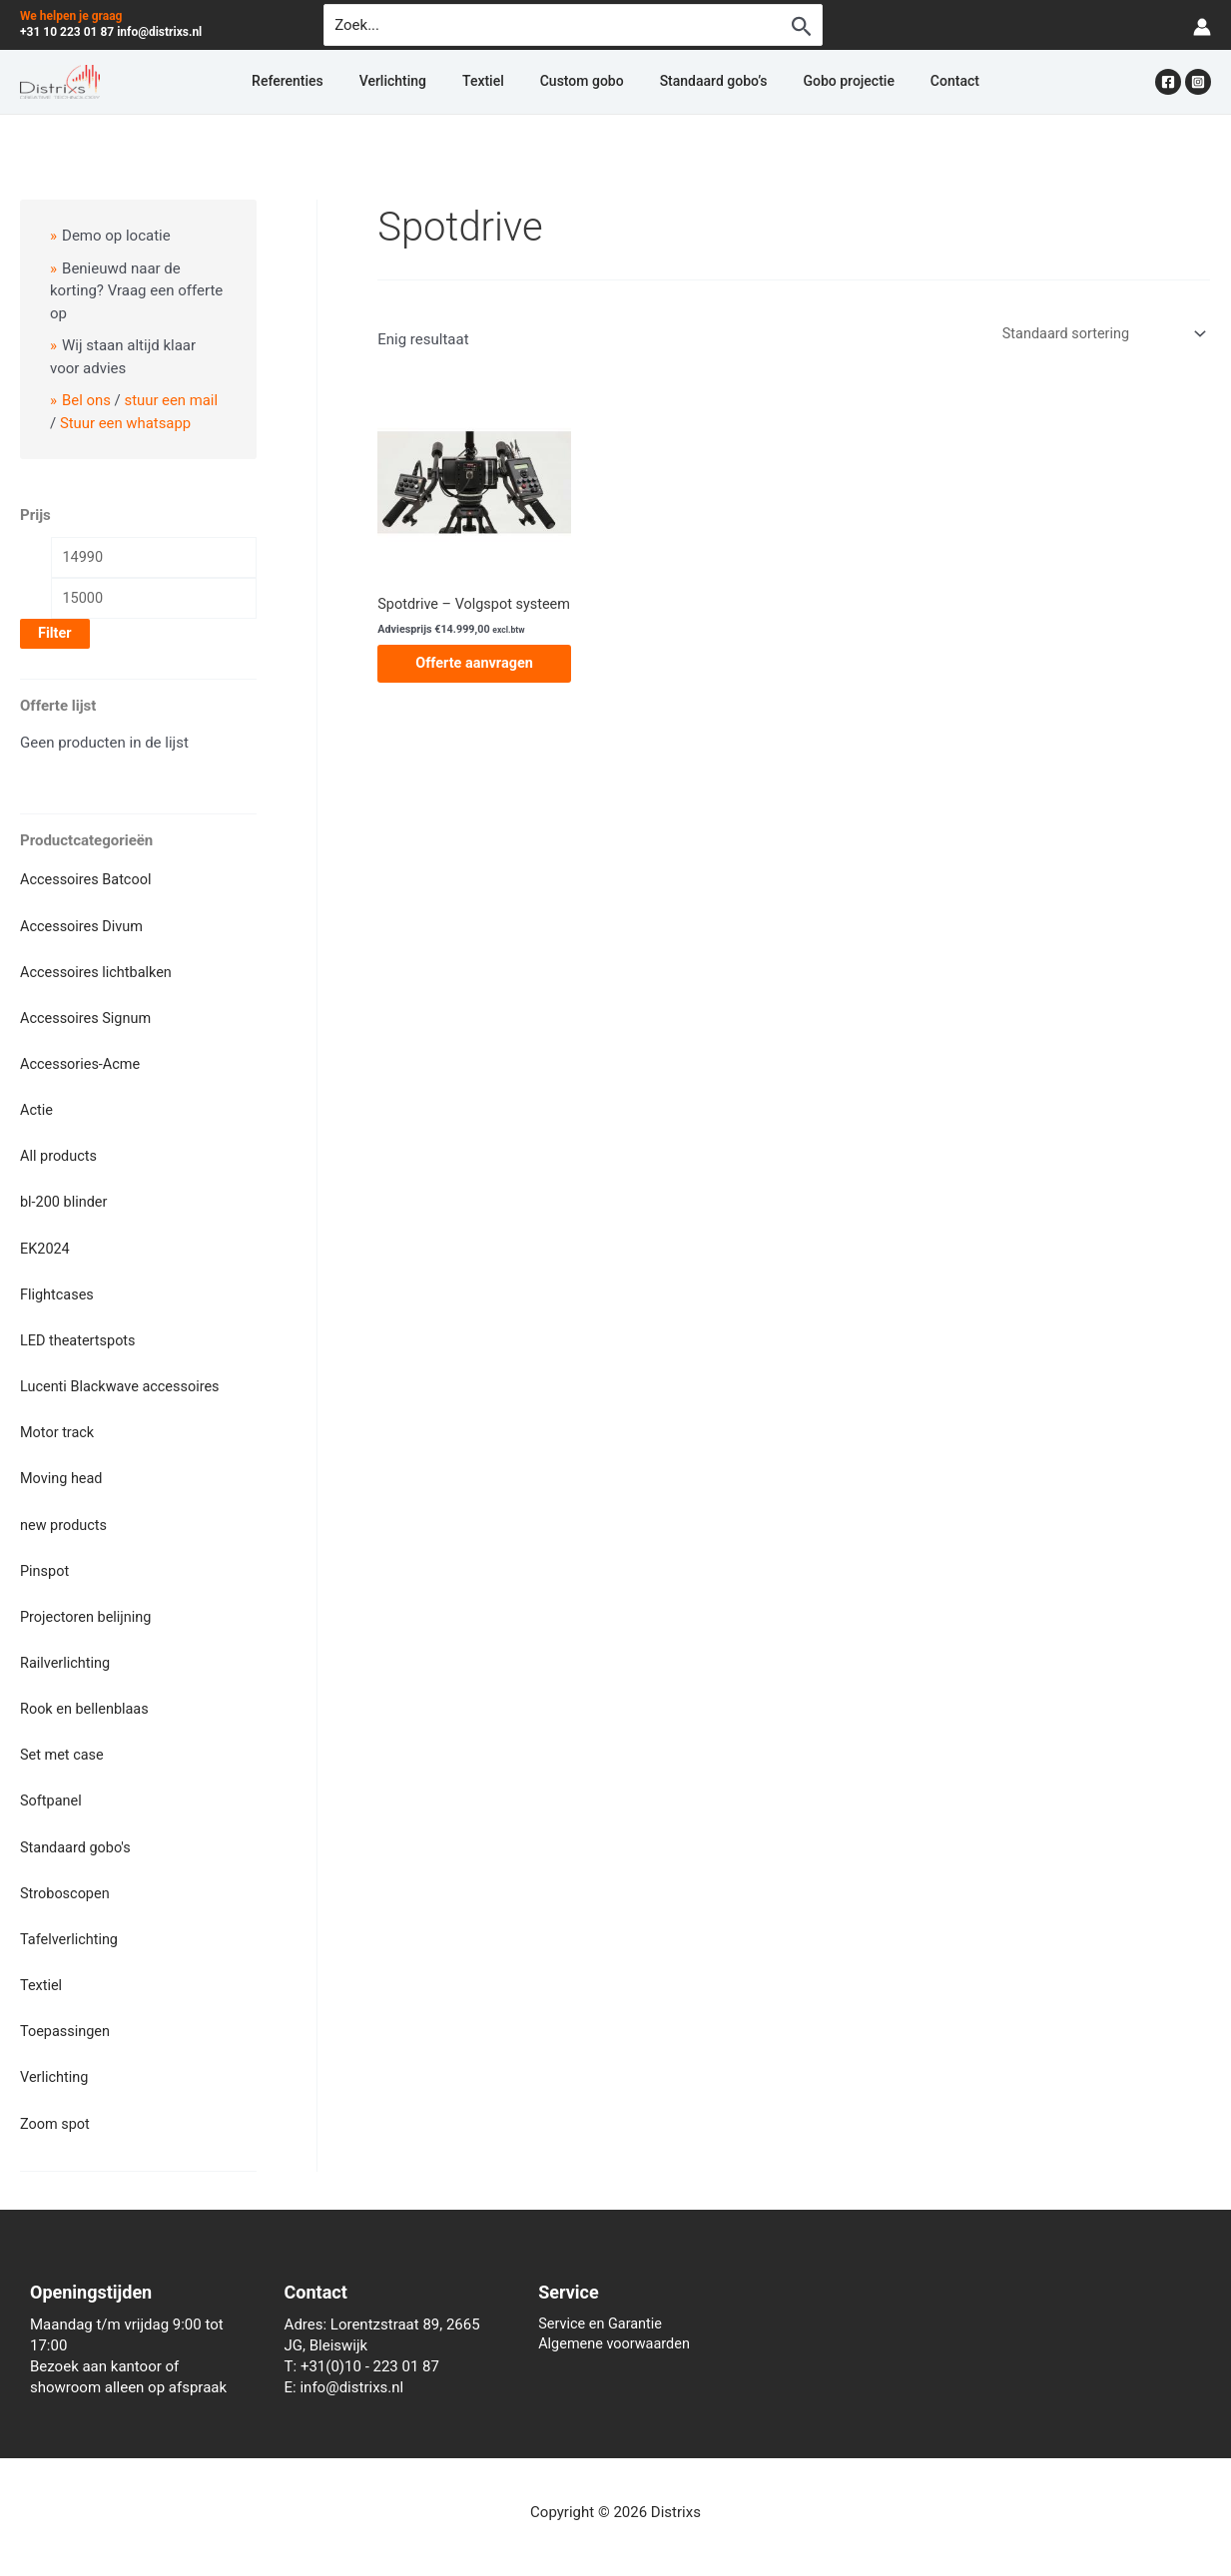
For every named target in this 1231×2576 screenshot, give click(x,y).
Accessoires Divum (84, 928)
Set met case (63, 1741)
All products (60, 1154)
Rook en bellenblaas (87, 1696)
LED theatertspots (80, 1334)
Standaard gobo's (77, 1831)
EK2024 (46, 1245)
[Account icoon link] (1202, 25)
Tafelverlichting (71, 1921)
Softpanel (52, 1787)
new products (65, 1515)
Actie (37, 1109)
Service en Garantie (602, 2303)
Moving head (63, 1470)
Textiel (503, 82)
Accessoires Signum (88, 1018)
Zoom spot (56, 2102)
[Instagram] (1198, 82)
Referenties (347, 82)
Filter (55, 636)
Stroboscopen (66, 1876)
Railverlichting (67, 1651)
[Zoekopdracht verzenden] (802, 26)
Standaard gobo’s (694, 82)
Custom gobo (582, 82)
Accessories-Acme (82, 1064)
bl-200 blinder (65, 1199)
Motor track (58, 1425)
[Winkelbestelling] (1098, 333)
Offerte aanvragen (474, 681)
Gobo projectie (809, 82)
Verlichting (432, 82)
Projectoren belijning (88, 1606)
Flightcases (58, 1289)
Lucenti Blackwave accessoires (123, 1379)
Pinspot (45, 1560)
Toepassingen (66, 2012)
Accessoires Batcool (88, 883)
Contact (895, 82)
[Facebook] (1168, 82)
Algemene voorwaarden (617, 2323)
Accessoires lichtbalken (99, 973)
